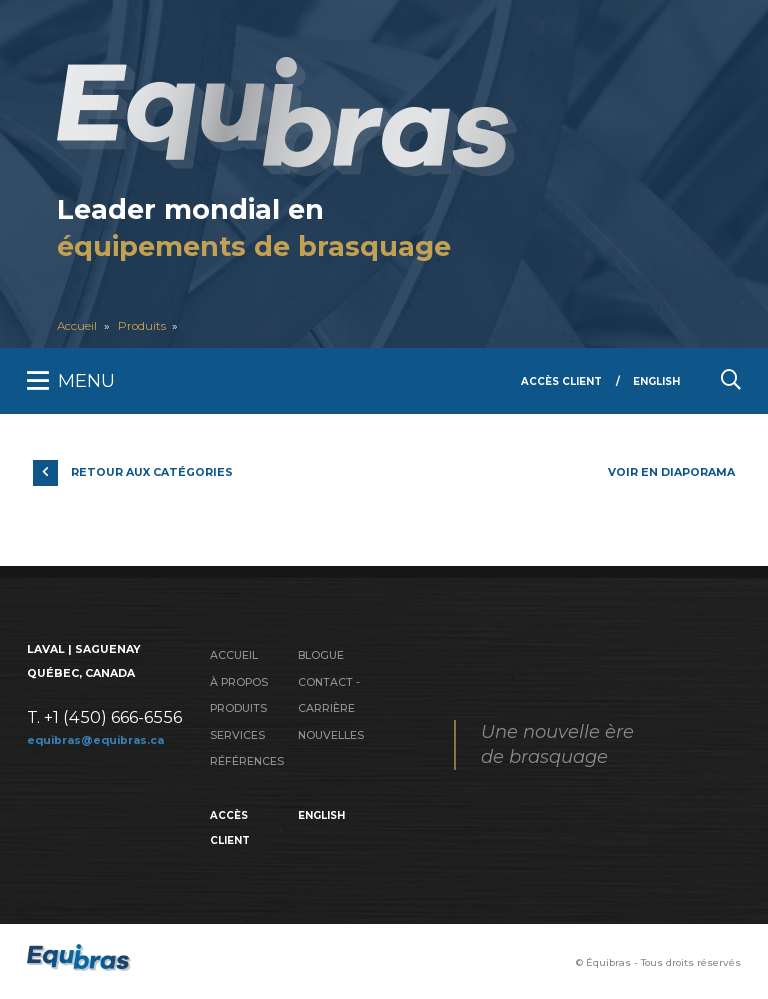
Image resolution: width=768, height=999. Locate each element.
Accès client (561, 381)
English (656, 381)
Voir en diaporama (671, 472)
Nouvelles (331, 735)
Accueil (77, 326)
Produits (142, 326)
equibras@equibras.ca (95, 740)
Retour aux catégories (152, 472)
